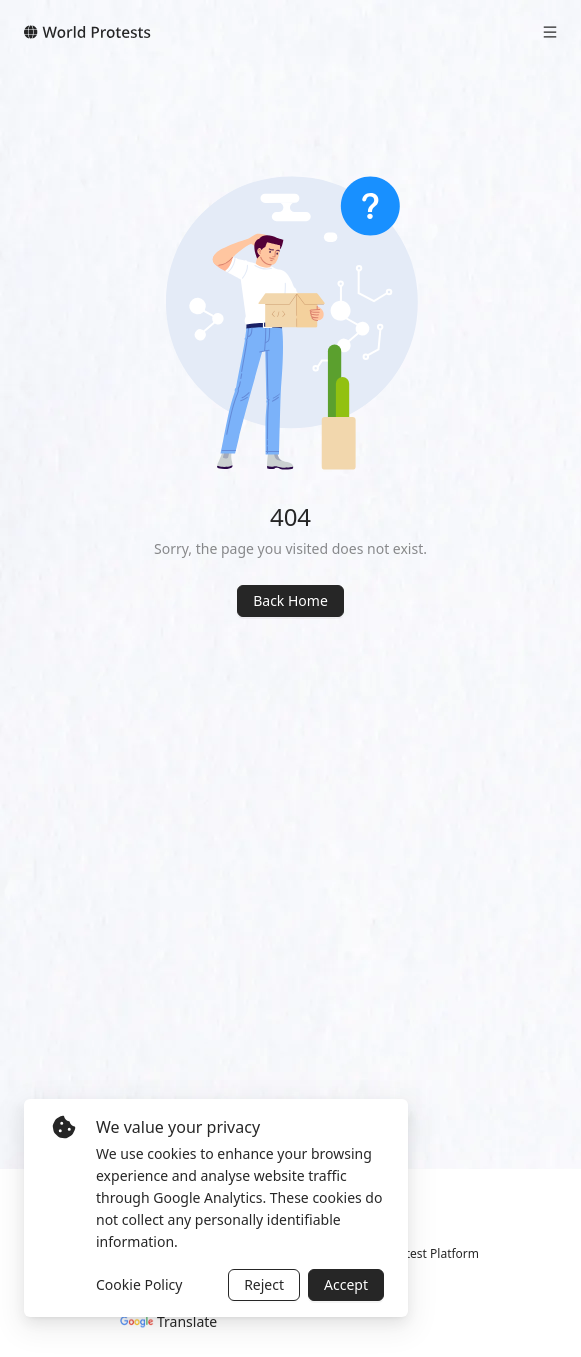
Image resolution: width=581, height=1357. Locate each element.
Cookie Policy (139, 1284)
